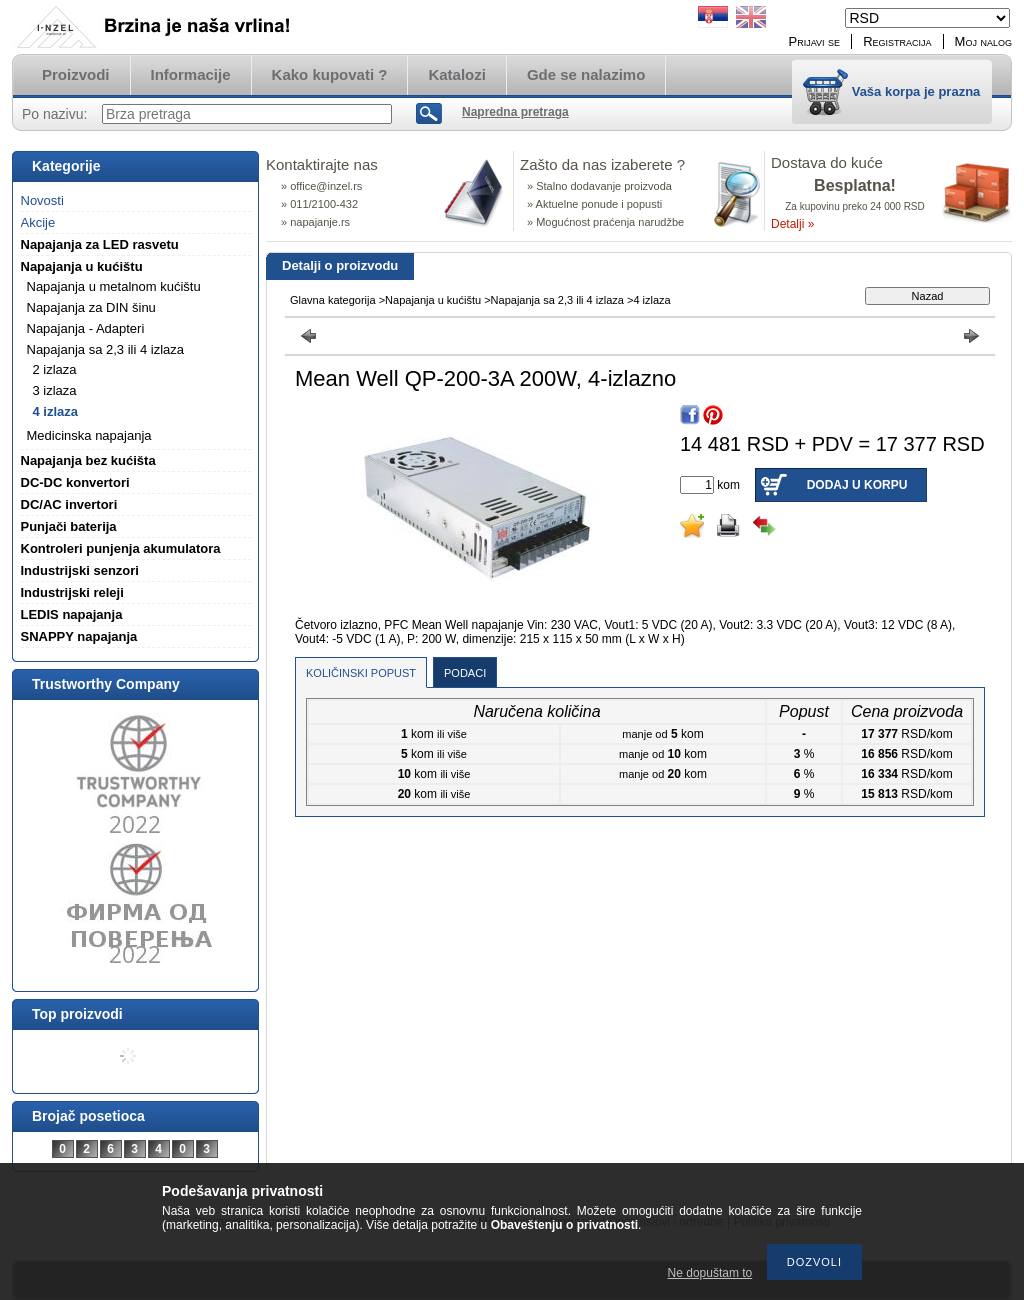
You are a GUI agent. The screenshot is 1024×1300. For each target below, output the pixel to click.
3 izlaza (55, 390)
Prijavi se (815, 41)
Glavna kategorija (333, 300)
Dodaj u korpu (857, 485)
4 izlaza (56, 411)
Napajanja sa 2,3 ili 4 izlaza (557, 300)
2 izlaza (55, 369)
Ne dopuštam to (710, 1273)
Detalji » (792, 224)
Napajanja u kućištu (433, 300)
